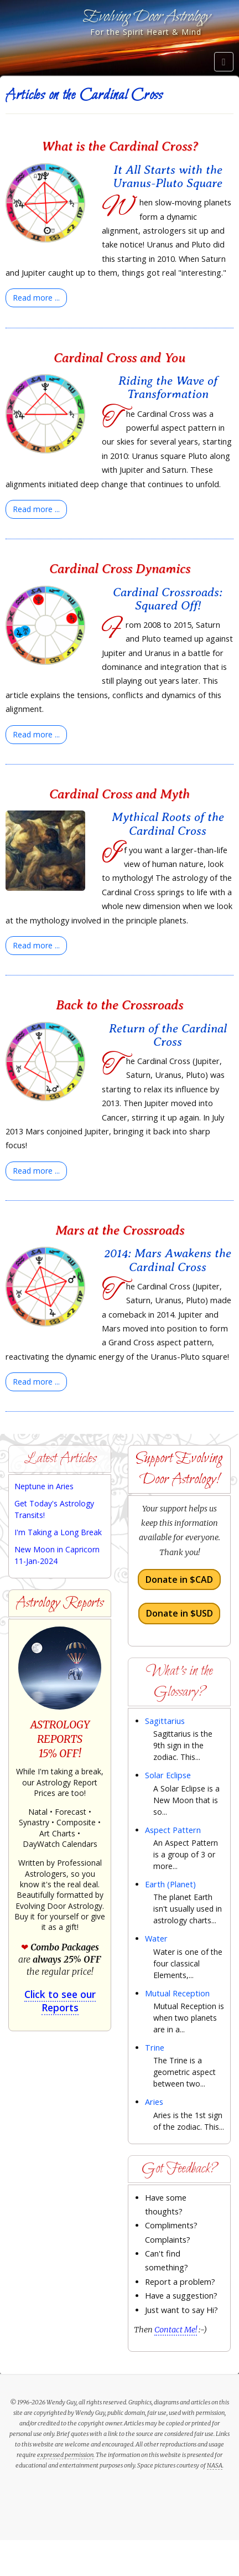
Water (156, 1938)
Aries (154, 2102)
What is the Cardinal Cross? (119, 146)
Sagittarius (165, 1721)
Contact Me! (175, 2330)
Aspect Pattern (173, 1830)
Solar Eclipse (168, 1775)
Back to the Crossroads (119, 1005)
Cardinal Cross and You (119, 357)
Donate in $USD (179, 1613)
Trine (154, 2047)
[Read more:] (36, 297)
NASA (214, 2465)
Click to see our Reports (60, 2001)
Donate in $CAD (179, 1579)
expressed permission (65, 2455)
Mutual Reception (177, 1993)
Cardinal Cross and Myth (119, 794)
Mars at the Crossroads (119, 1230)
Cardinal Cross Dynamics (119, 568)
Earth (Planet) (170, 1884)
